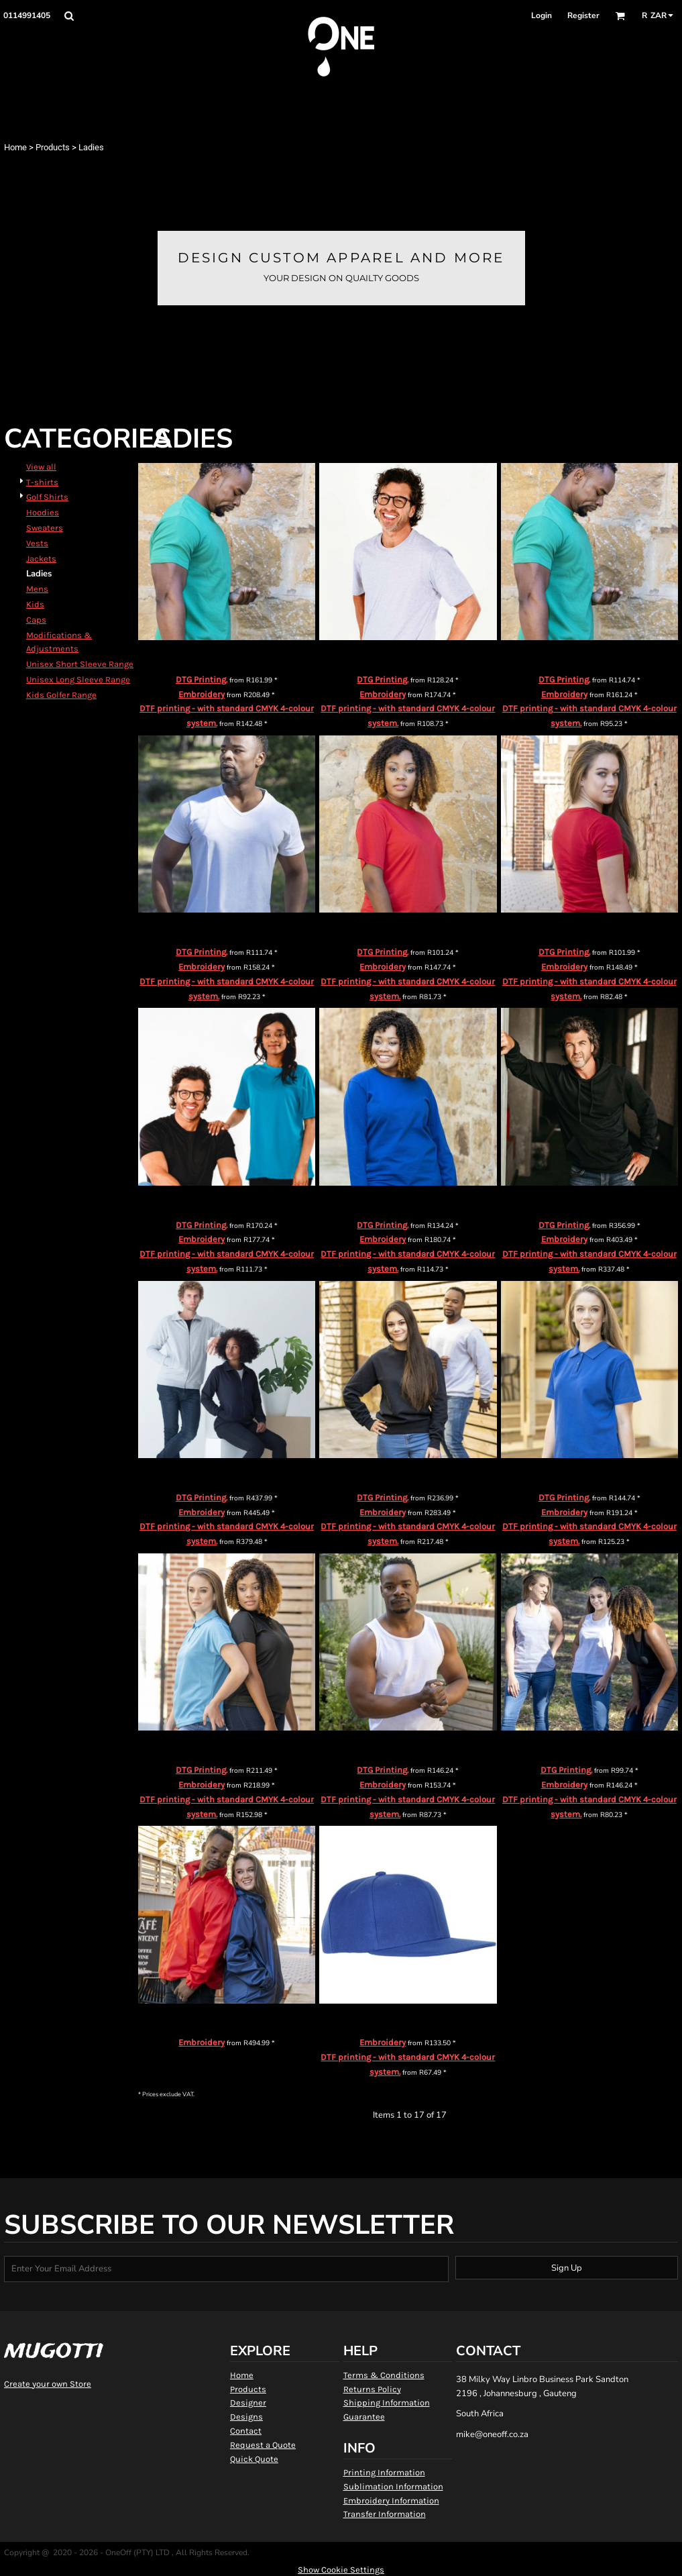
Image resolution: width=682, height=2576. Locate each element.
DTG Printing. (201, 679)
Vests (37, 543)
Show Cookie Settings (341, 2570)
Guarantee (364, 2417)
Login (541, 15)
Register (583, 15)
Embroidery (201, 694)
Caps (36, 620)
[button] (69, 16)
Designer (248, 2403)
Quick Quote (254, 2459)
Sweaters (44, 528)
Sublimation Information (393, 2486)
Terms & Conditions (383, 2375)
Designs (246, 2417)
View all (41, 467)
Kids (35, 604)
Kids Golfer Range (61, 695)
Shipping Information (386, 2403)
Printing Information (384, 2472)
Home (15, 147)
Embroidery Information (391, 2500)
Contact (246, 2431)
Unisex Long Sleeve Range (78, 679)
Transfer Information (384, 2514)
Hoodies (42, 512)
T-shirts (42, 482)
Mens (37, 589)
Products (53, 147)
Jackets (41, 559)
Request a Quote (263, 2445)
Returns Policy (372, 2389)
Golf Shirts (47, 497)
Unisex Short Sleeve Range (79, 664)
